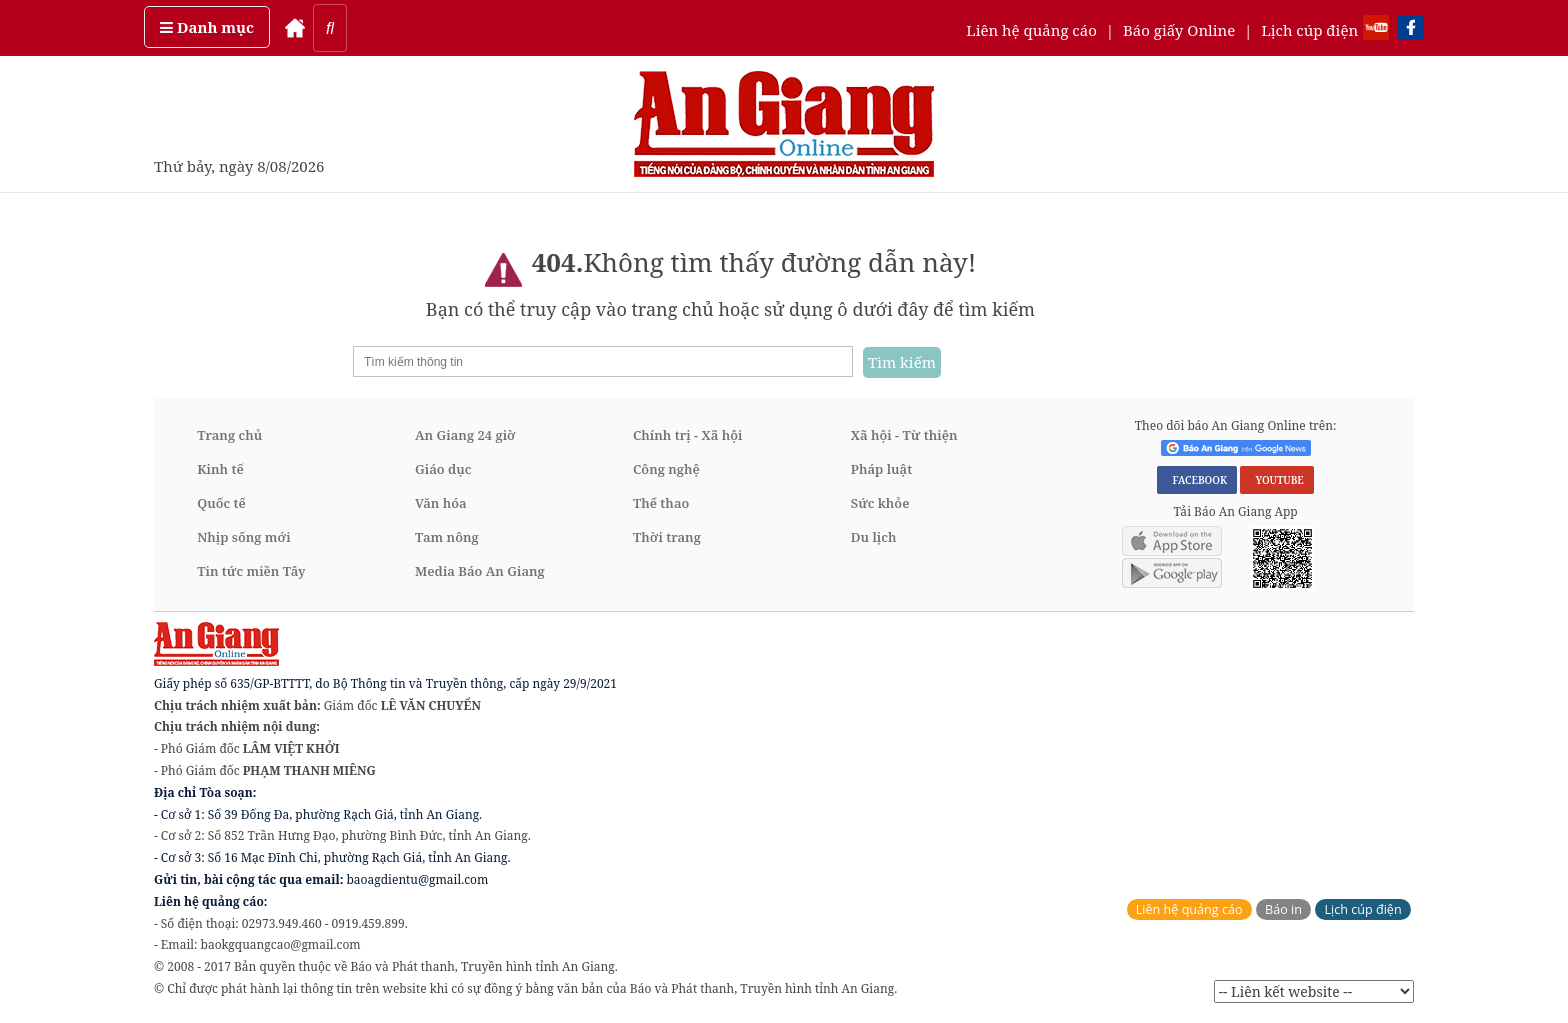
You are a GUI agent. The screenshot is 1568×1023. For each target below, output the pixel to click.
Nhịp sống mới (243, 537)
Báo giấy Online (1179, 30)
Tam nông (447, 537)
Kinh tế (220, 469)
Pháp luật (881, 469)
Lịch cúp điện (1309, 30)
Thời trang (667, 537)
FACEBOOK (1197, 480)
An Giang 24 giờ (465, 435)
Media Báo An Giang (480, 571)
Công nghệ (666, 469)
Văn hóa (441, 503)
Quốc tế (221, 503)
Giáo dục (443, 469)
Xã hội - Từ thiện (904, 435)
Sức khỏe (880, 503)
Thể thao (661, 503)
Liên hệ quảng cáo (1031, 30)
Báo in (1283, 909)
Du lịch (874, 537)
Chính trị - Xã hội (687, 435)
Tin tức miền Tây (251, 571)
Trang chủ (229, 435)
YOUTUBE (1276, 480)
